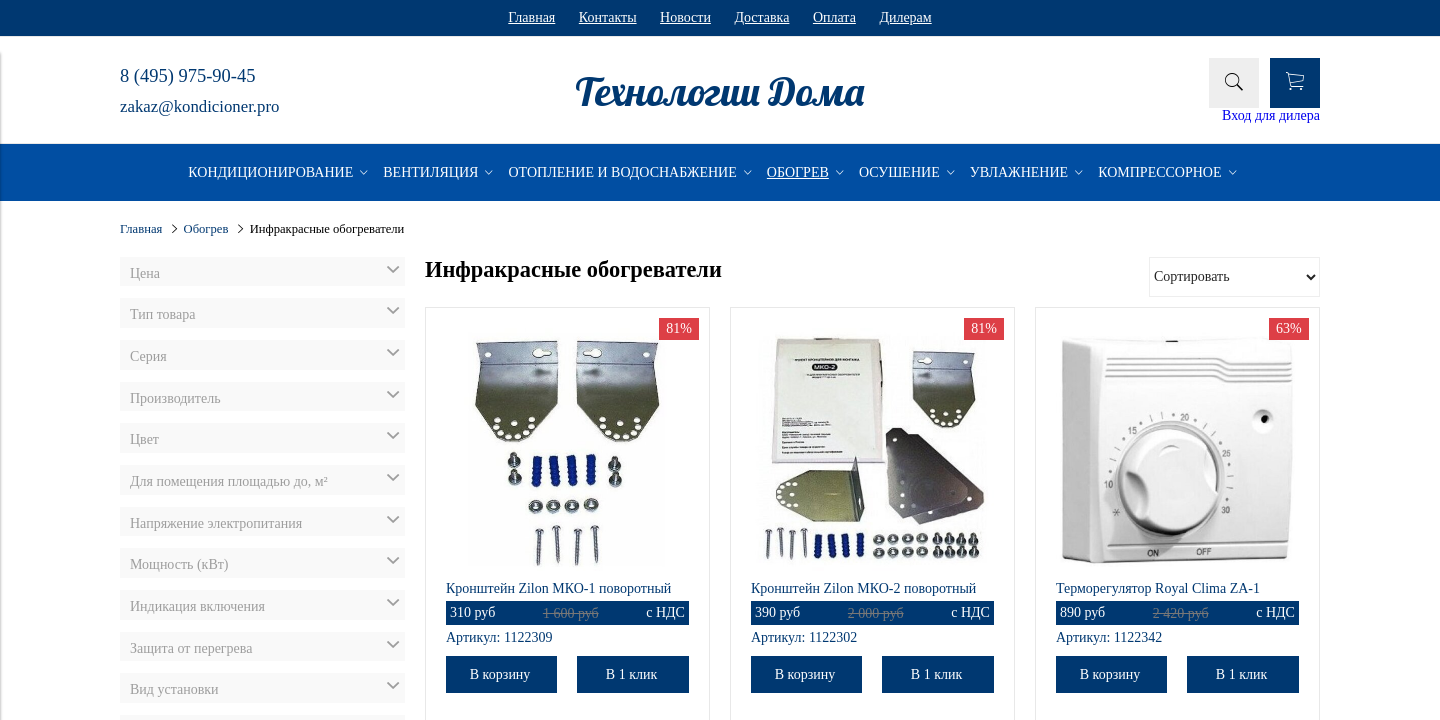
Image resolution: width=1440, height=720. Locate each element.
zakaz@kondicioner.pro (199, 106)
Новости (685, 17)
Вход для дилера (1271, 115)
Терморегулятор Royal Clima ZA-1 (1158, 588)
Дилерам (905, 17)
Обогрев (206, 229)
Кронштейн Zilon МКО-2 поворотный (863, 588)
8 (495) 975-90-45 (187, 76)
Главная (531, 17)
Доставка (761, 17)
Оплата (834, 17)
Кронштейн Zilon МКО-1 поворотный (558, 588)
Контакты (608, 17)
